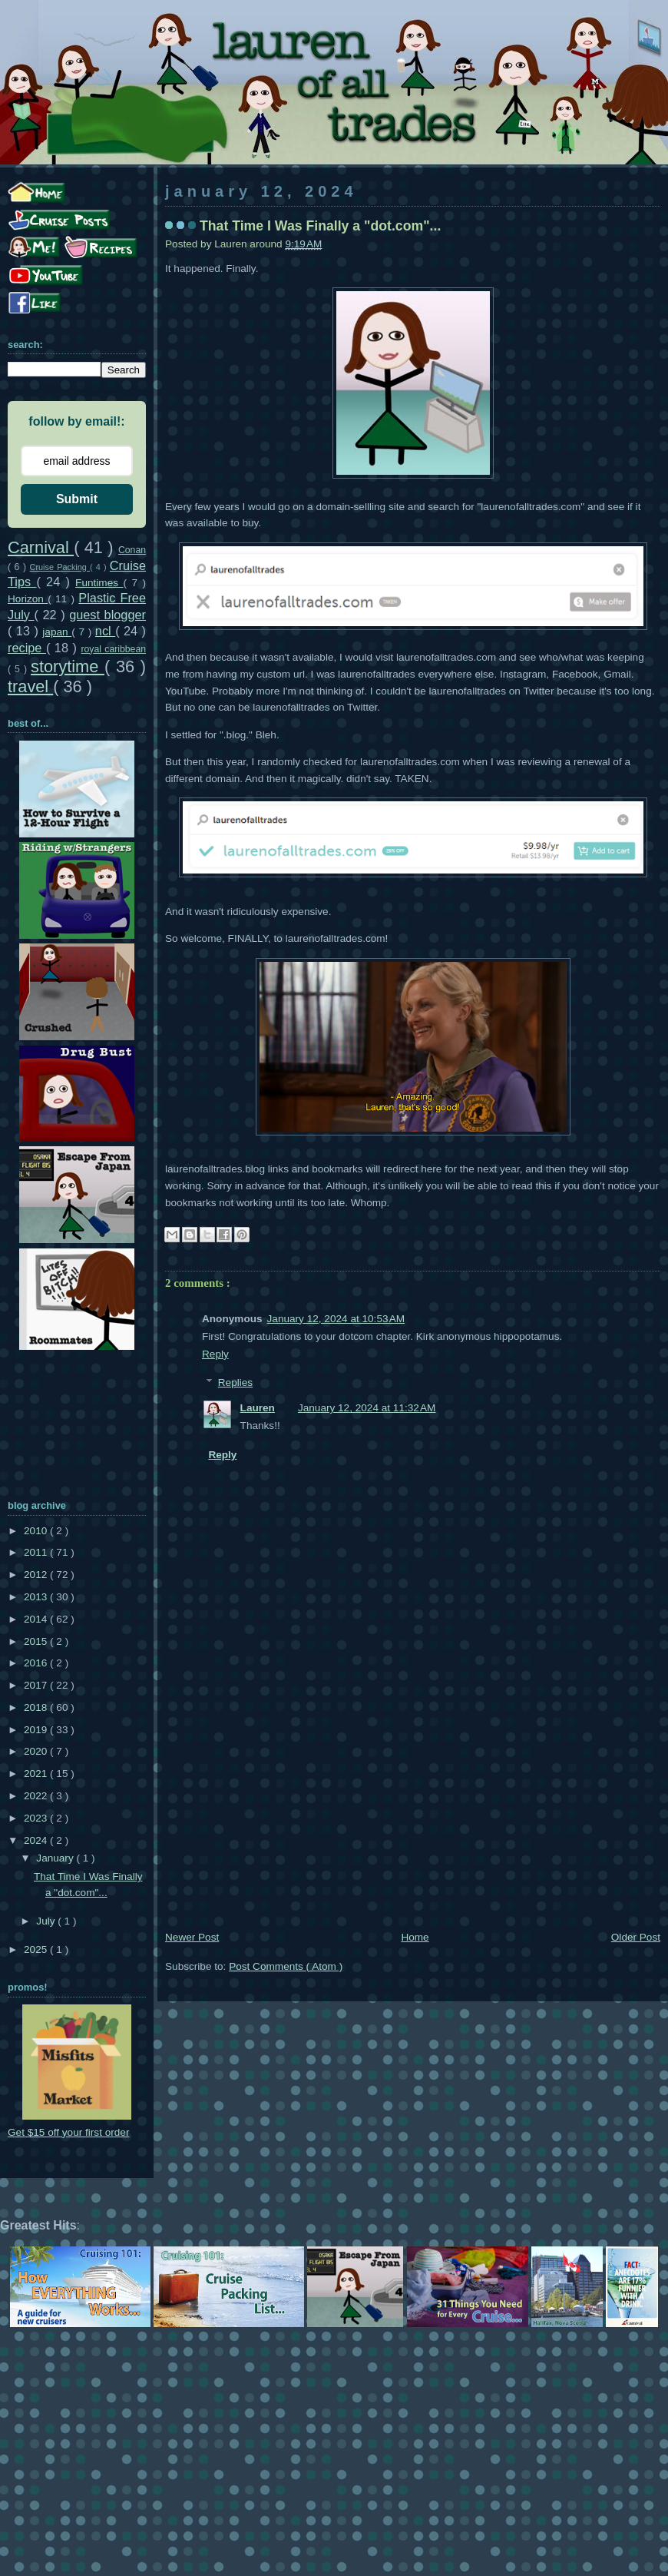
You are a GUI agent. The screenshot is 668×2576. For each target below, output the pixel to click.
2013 (37, 1597)
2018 (37, 1707)
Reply (215, 1354)
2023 (37, 1818)
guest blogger (107, 615)
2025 (37, 1949)
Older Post (635, 1937)
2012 (37, 1574)
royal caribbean (113, 649)
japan (56, 632)
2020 (37, 1751)
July (47, 1921)
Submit (77, 499)
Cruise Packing (60, 567)
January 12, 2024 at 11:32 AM (367, 1408)
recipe (27, 648)
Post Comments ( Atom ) (285, 1966)
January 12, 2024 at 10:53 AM (336, 1318)
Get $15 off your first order (68, 2132)
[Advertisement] (412, 1813)
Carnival (41, 547)
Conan (132, 550)
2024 (37, 1840)
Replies (235, 1382)
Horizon (28, 599)
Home (414, 1937)
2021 (37, 1773)
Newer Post (192, 1937)
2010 (37, 1531)
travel (30, 686)
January (56, 1858)
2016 (37, 1663)
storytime (67, 666)
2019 (37, 1730)
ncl (105, 631)
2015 (37, 1641)
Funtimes (99, 582)
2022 (37, 1796)
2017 (37, 1685)
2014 (37, 1619)
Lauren (257, 1408)
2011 (37, 1552)
